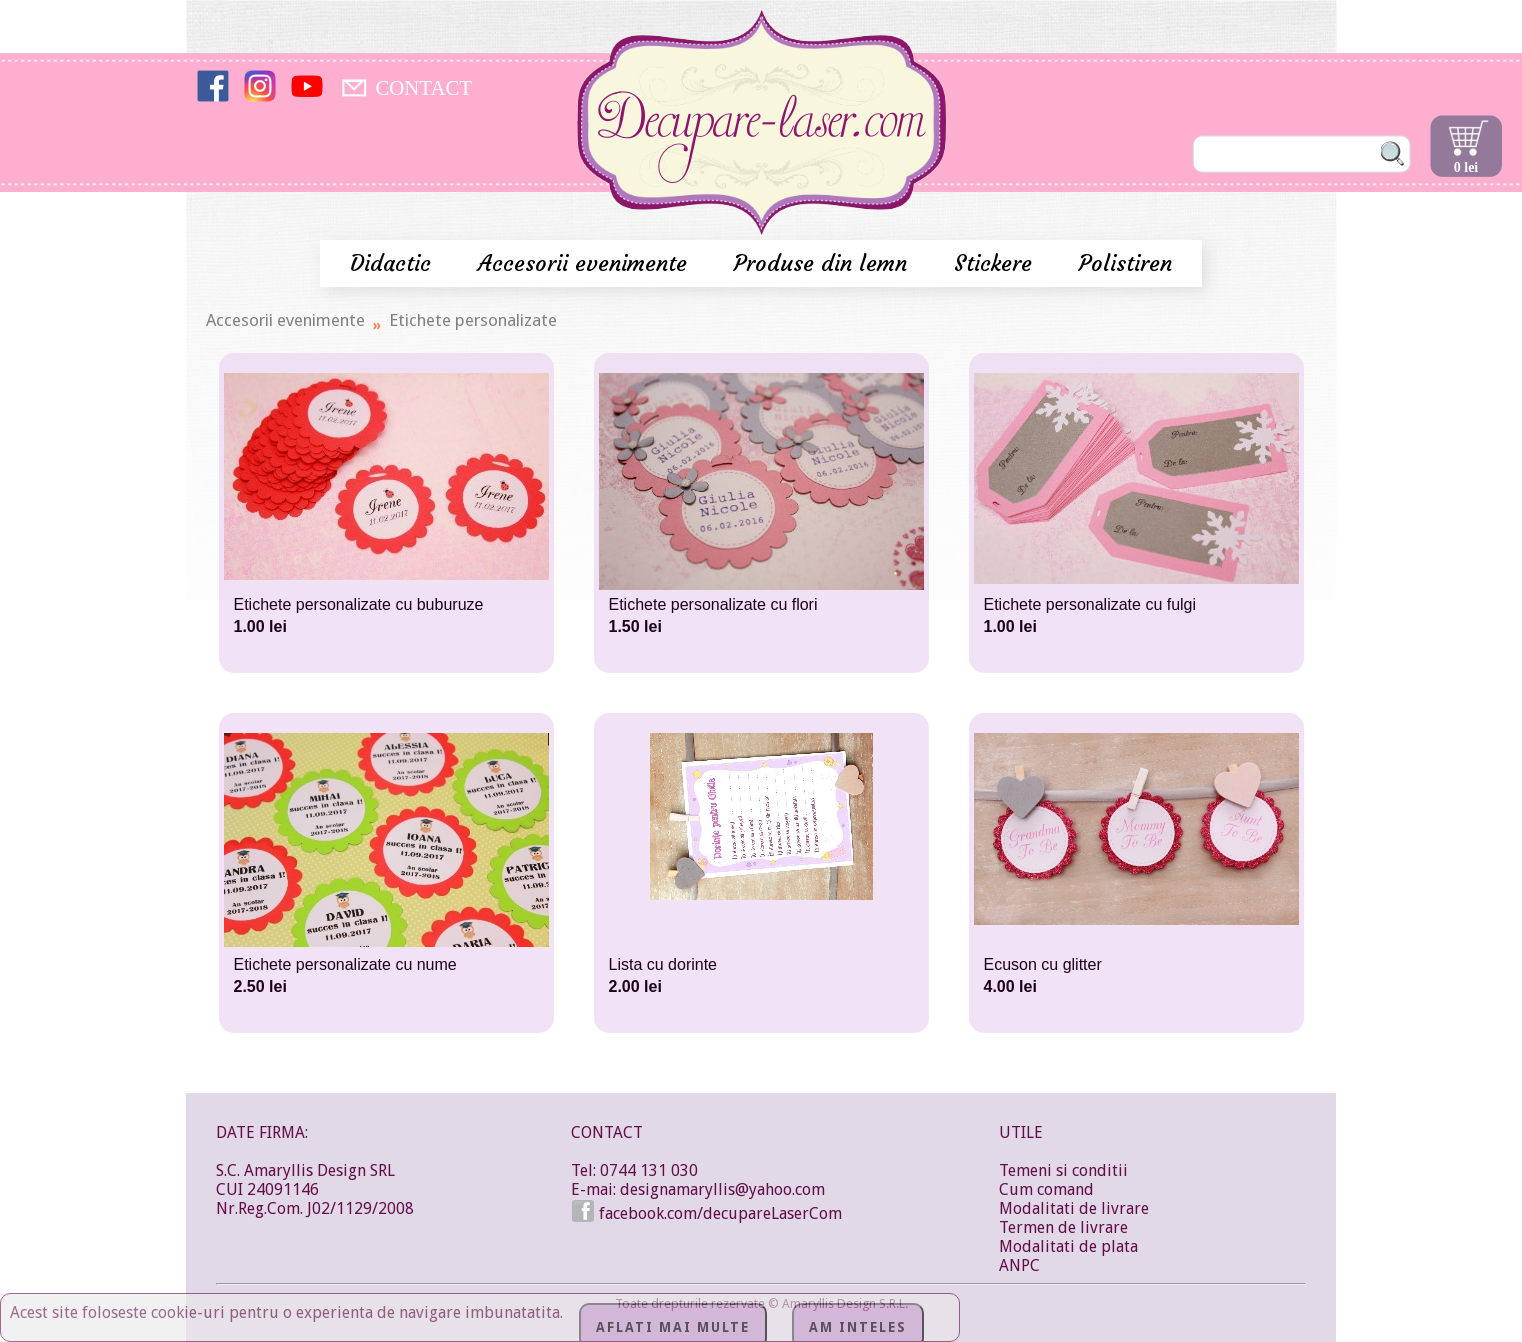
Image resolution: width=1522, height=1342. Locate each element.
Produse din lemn (824, 263)
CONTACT (423, 87)
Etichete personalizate (473, 320)
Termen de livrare (1063, 1227)
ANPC (1019, 1265)
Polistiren (1125, 263)
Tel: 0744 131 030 (634, 1170)
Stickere (996, 263)
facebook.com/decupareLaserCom (706, 1213)
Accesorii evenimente (586, 263)
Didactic (394, 263)
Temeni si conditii (1063, 1170)
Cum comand (1046, 1189)
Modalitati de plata (1068, 1246)
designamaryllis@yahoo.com (722, 1189)
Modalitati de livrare (1074, 1208)
